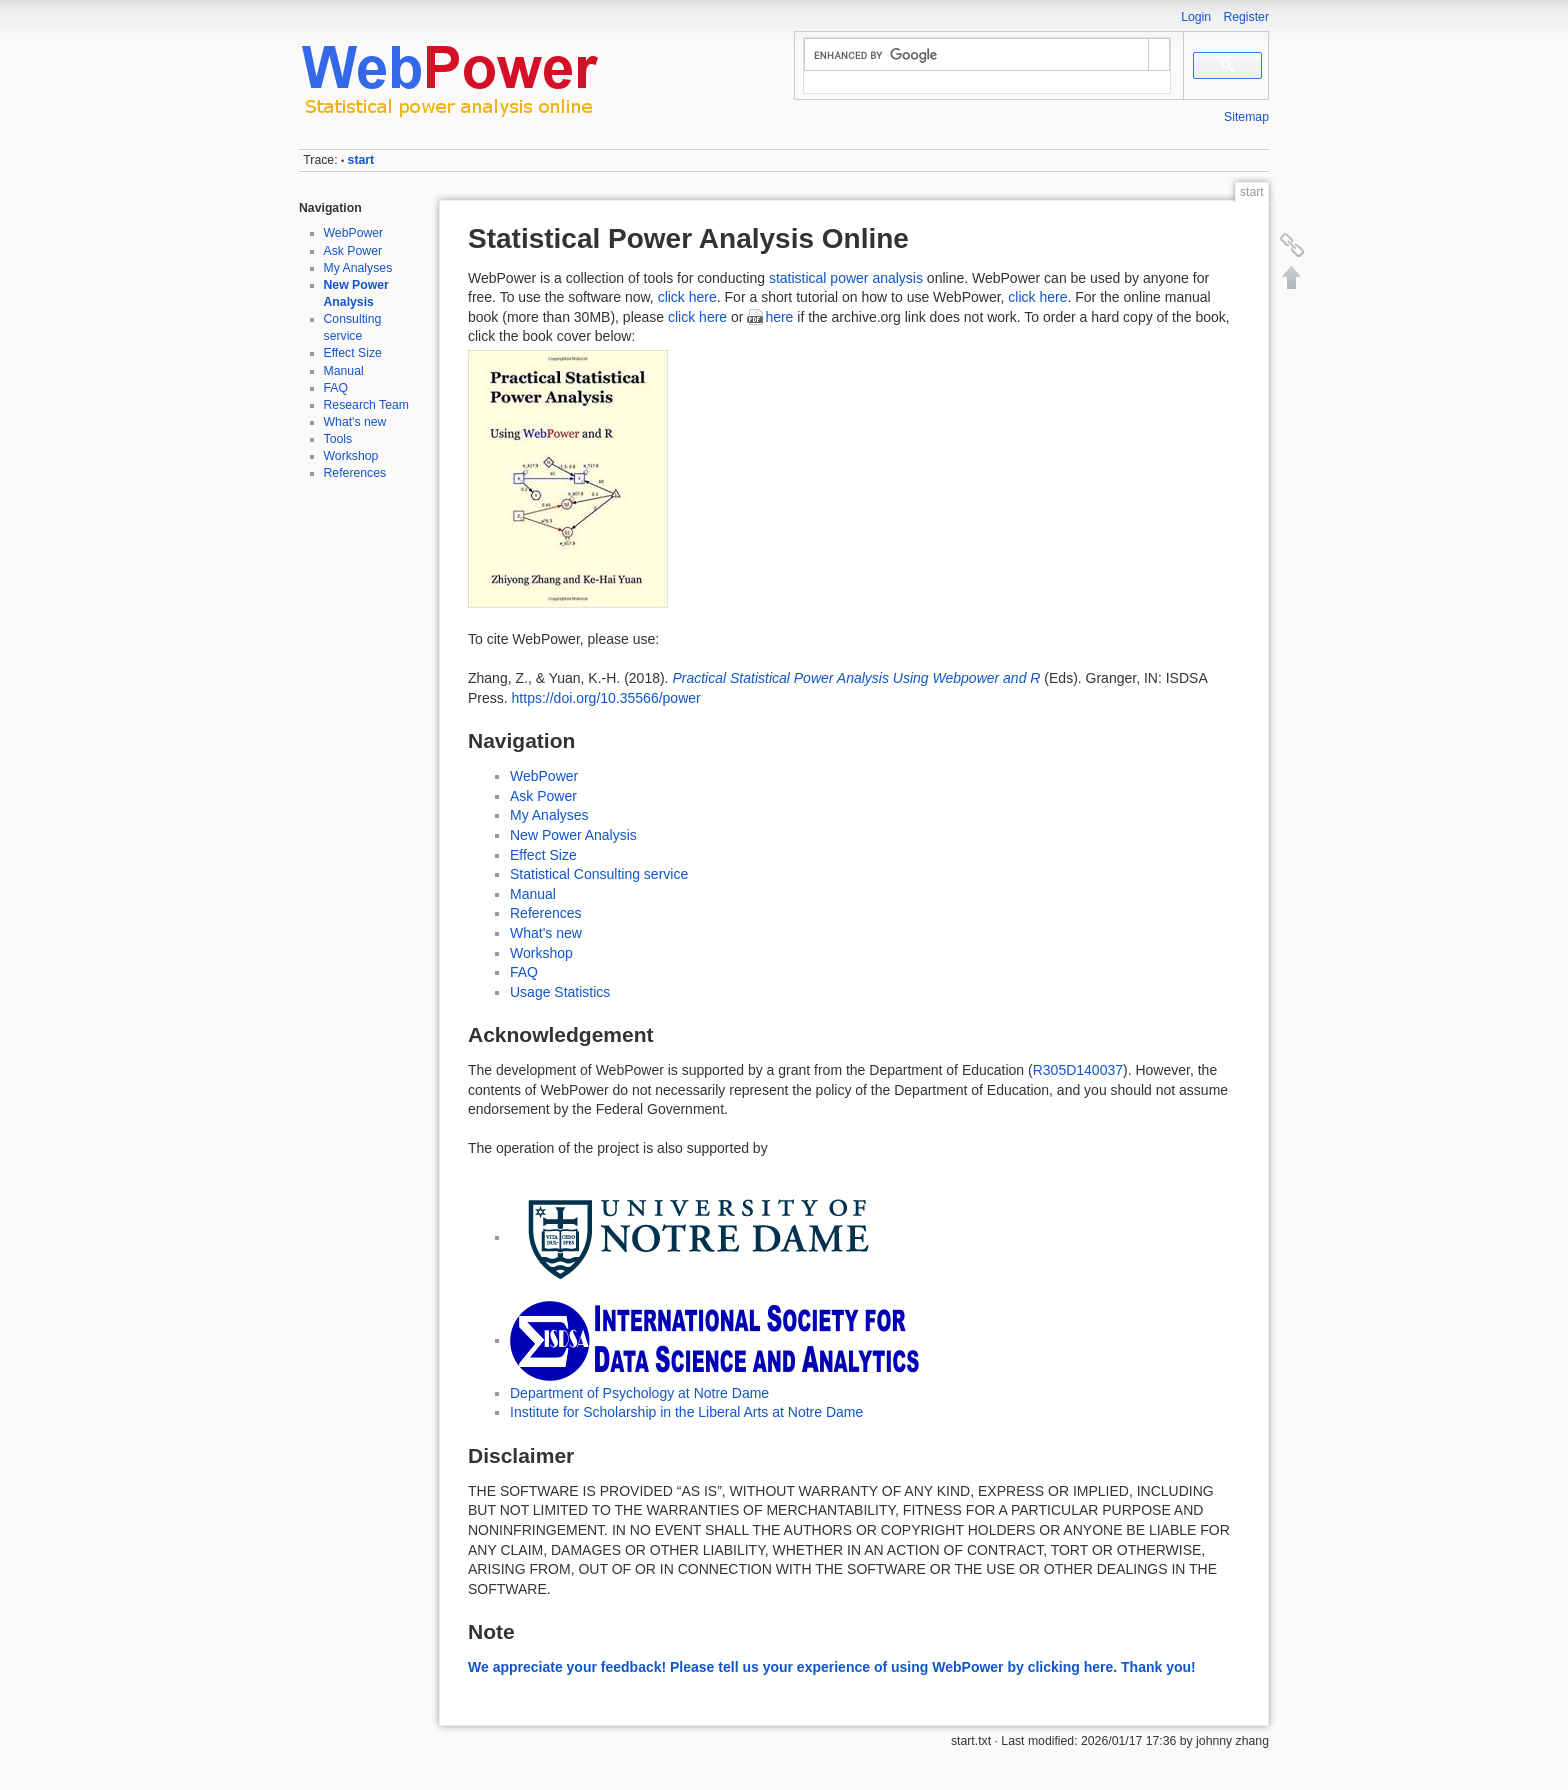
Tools (338, 439)
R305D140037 (1078, 1070)
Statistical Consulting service (599, 874)
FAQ (336, 388)
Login (1196, 17)
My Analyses (358, 268)
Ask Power (353, 251)
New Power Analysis (573, 835)
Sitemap (1246, 117)
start (361, 160)
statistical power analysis (846, 278)
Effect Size (353, 353)
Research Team (367, 405)
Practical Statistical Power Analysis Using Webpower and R (856, 678)
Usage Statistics (560, 992)
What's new (355, 422)
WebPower (354, 233)
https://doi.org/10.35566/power (606, 698)
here (779, 317)
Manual (344, 371)
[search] (976, 55)
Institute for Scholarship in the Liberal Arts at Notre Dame (686, 1412)
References (355, 473)
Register (1246, 17)
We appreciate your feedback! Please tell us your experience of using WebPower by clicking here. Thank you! (832, 1667)
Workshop (351, 456)
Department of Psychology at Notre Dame (639, 1393)
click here (687, 297)
